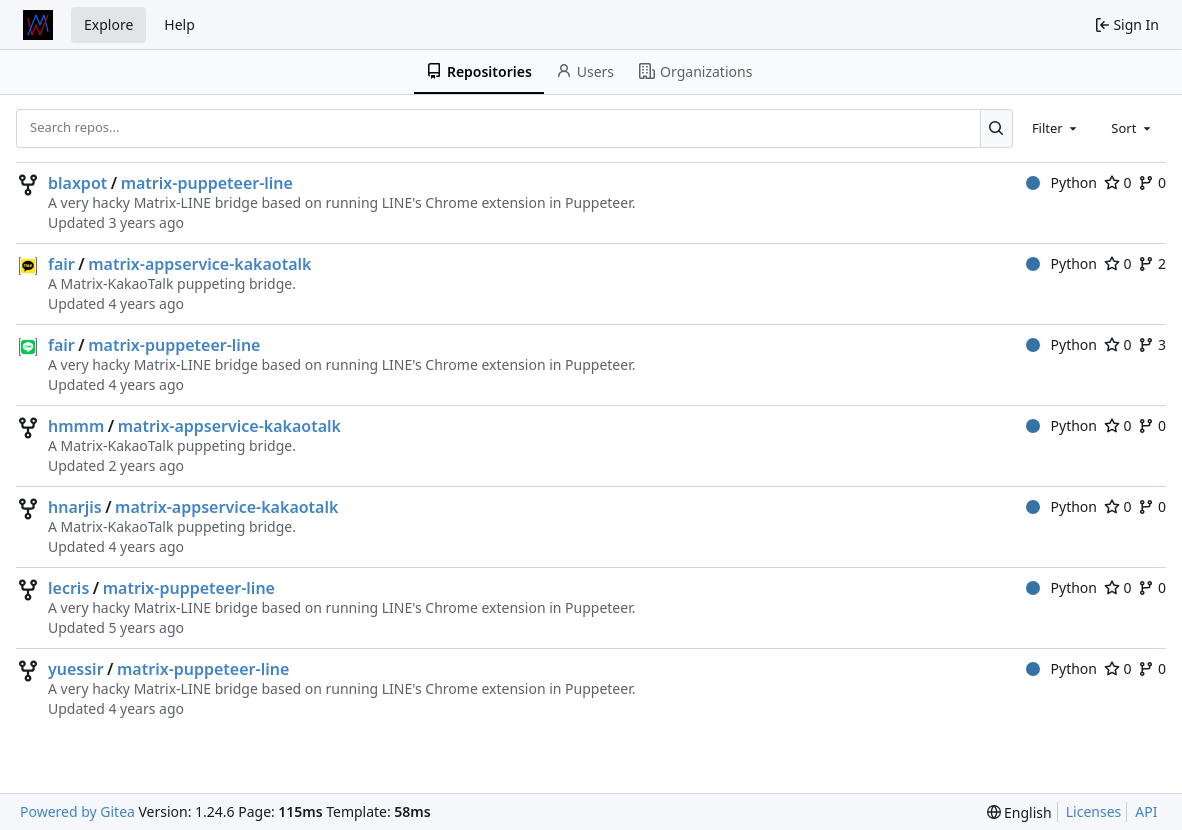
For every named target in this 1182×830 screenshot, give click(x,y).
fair (61, 264)
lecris (68, 588)
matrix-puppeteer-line (207, 183)
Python (1061, 182)
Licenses (1094, 811)
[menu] (1019, 812)
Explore (108, 24)
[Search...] (996, 128)
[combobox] (1056, 128)
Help (179, 24)
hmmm (76, 426)
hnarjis (75, 507)
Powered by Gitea (77, 811)
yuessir (76, 669)
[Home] (38, 25)
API (1146, 811)
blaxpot (77, 183)
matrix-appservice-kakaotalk (199, 264)
